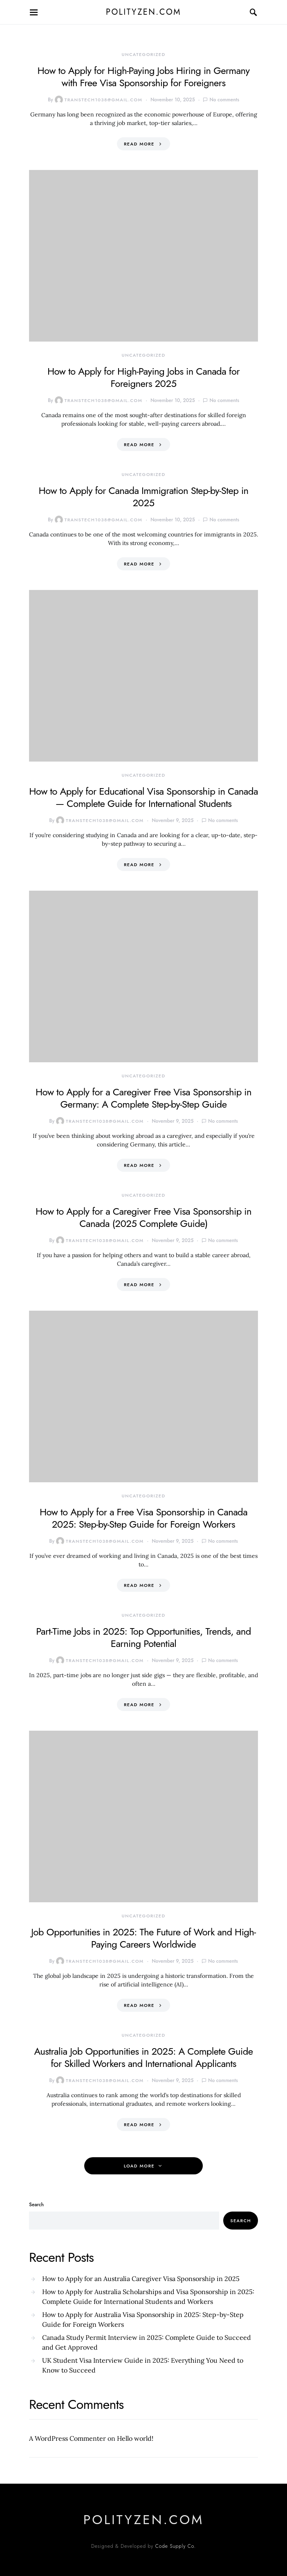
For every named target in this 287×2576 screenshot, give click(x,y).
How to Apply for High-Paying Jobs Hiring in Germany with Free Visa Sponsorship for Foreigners (144, 76)
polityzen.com (143, 12)
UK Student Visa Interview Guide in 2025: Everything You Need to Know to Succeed (142, 2365)
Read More (139, 144)
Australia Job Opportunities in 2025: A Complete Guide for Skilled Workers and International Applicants (143, 2057)
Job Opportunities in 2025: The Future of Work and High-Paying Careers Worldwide (143, 1938)
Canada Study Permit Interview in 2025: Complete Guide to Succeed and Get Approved (146, 2342)
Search (36, 2204)
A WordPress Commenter (67, 2438)
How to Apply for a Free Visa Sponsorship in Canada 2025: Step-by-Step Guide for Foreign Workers (143, 1518)
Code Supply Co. (175, 2546)
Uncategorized (143, 54)
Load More (139, 2166)
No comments (224, 99)
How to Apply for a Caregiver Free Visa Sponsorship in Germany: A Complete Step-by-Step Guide (143, 1098)
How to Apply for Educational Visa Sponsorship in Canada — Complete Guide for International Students (143, 797)
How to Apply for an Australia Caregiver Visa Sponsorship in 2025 (141, 2278)
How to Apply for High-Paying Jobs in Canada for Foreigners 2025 (143, 377)
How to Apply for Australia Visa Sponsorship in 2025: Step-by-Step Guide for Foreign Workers (143, 2319)
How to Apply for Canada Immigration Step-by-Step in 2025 (143, 496)
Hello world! (135, 2438)
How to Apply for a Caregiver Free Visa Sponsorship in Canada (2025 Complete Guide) (143, 1217)
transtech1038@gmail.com (98, 100)
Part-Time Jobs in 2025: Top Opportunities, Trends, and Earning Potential (143, 1637)
